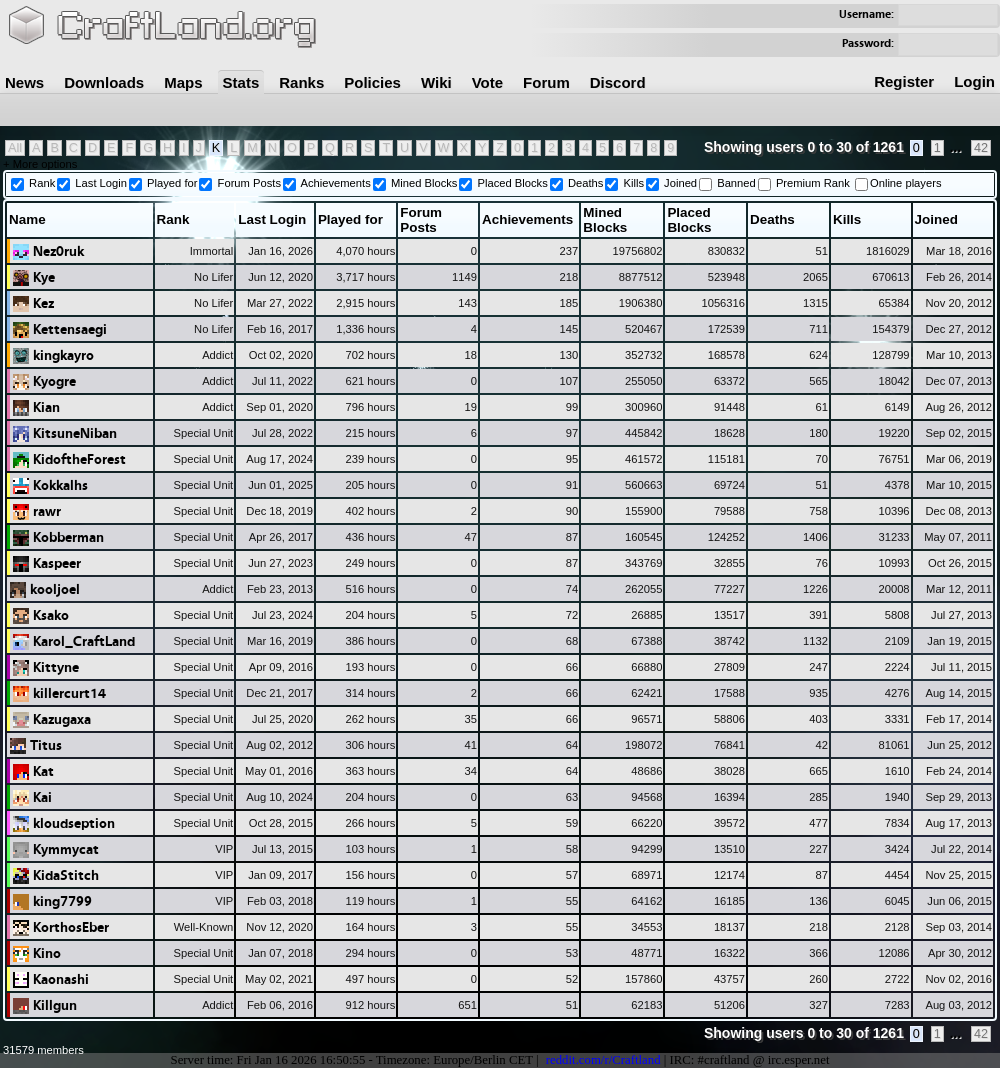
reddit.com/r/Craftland (603, 1060)
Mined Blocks (424, 183)
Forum (546, 82)
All (15, 148)
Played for (172, 183)
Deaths (585, 183)
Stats (241, 82)
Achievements (336, 183)
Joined (680, 183)
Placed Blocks (513, 183)
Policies (372, 82)
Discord (618, 82)
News (24, 82)
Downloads (104, 82)
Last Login (101, 183)
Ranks (301, 82)
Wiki (436, 82)
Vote (487, 82)
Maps (183, 82)
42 (981, 148)
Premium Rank (813, 183)
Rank (42, 183)
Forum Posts (249, 183)
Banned (736, 183)
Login (974, 81)
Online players (906, 183)
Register (904, 81)
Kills (633, 183)
